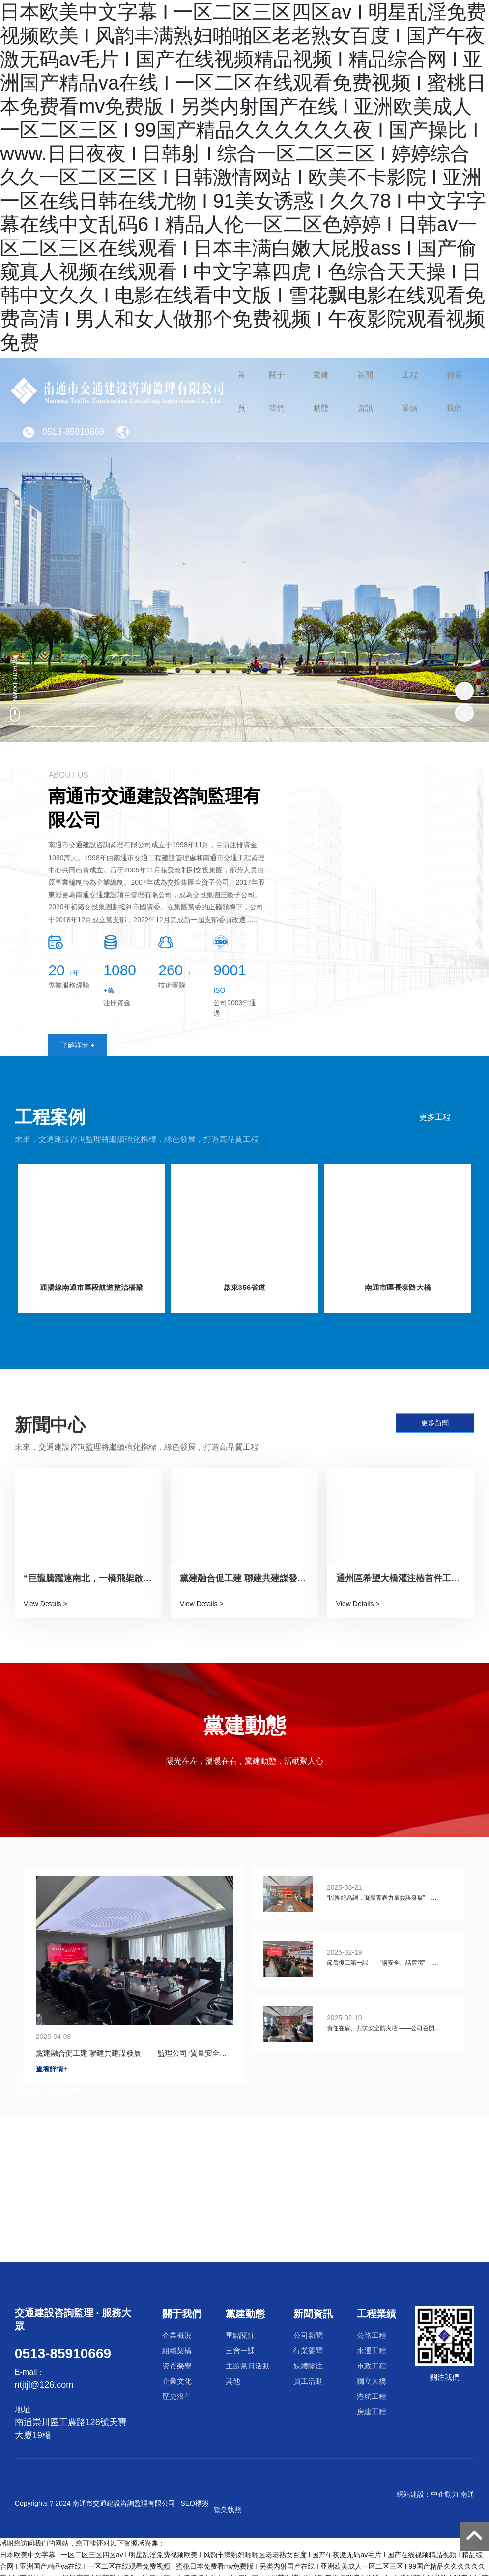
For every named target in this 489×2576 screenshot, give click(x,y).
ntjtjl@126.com (44, 2384)
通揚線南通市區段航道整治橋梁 (91, 1289)
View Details (43, 1604)
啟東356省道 (244, 1289)
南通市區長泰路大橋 (397, 1289)
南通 (467, 2493)
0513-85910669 (63, 453)
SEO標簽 (194, 2502)
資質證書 (47, 2082)
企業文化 (366, 2162)
